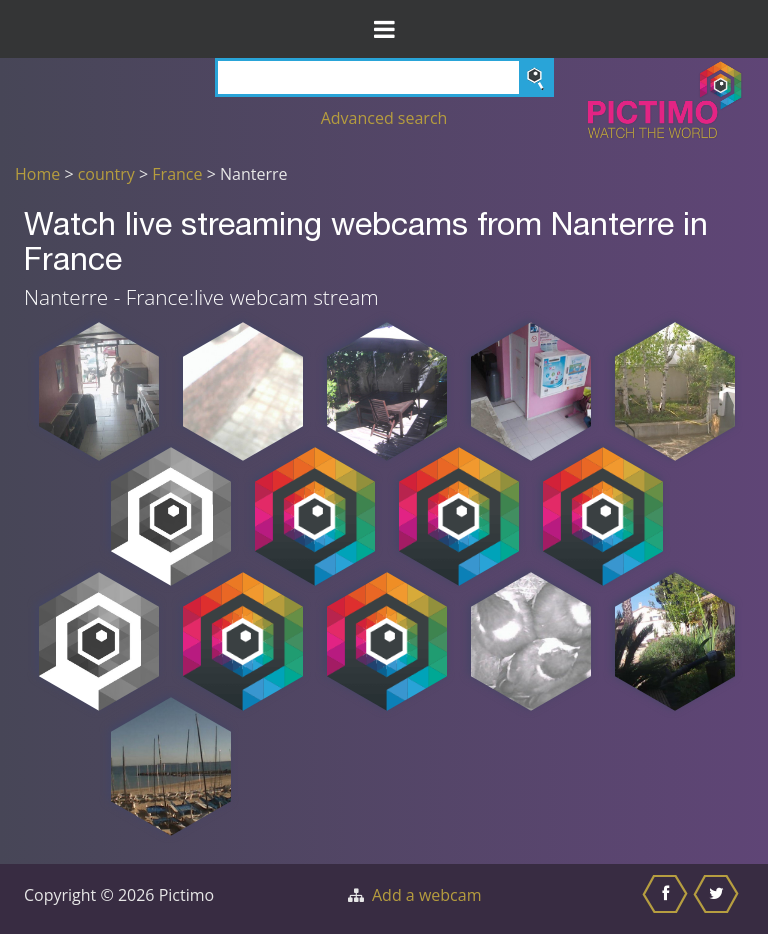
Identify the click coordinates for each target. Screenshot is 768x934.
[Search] (384, 77)
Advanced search (384, 118)
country (106, 174)
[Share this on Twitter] (718, 899)
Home (37, 174)
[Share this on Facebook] (667, 899)
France (177, 174)
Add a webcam (426, 895)
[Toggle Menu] (384, 29)
